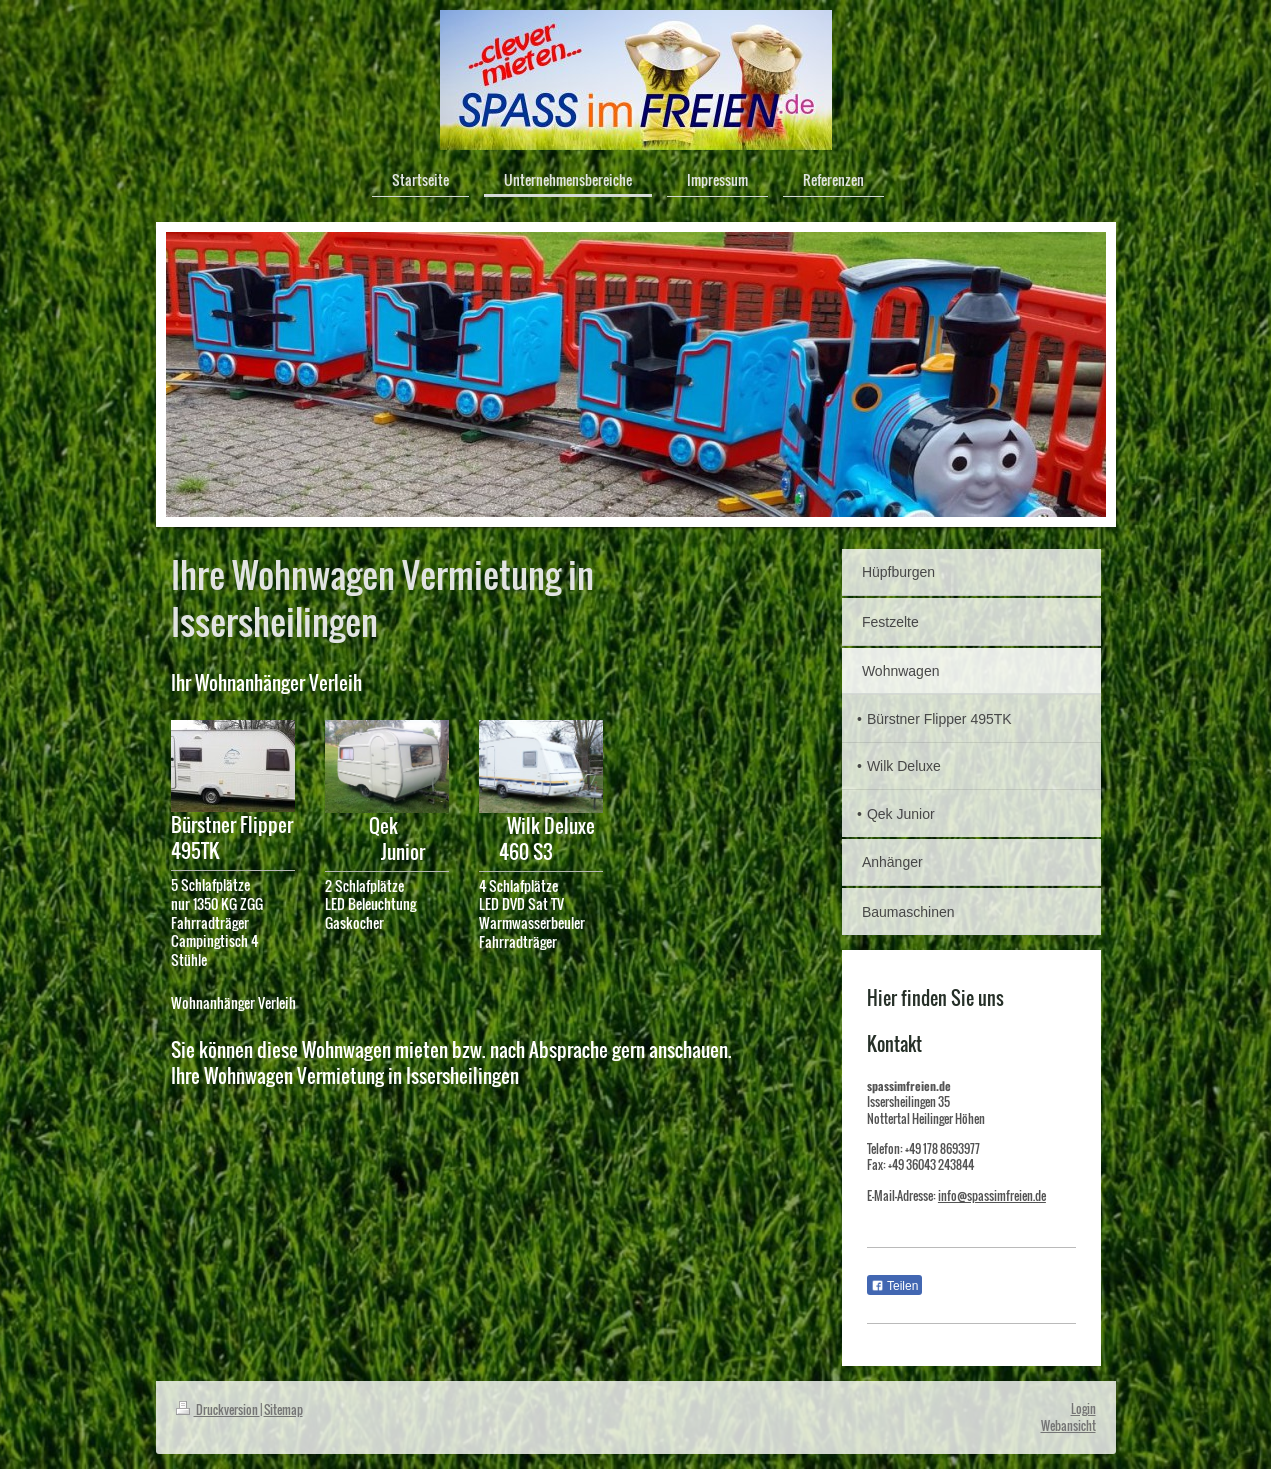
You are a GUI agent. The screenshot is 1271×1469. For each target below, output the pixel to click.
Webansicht (1068, 1425)
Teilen (894, 1286)
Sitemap (283, 1409)
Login (1083, 1408)
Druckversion (218, 1409)
